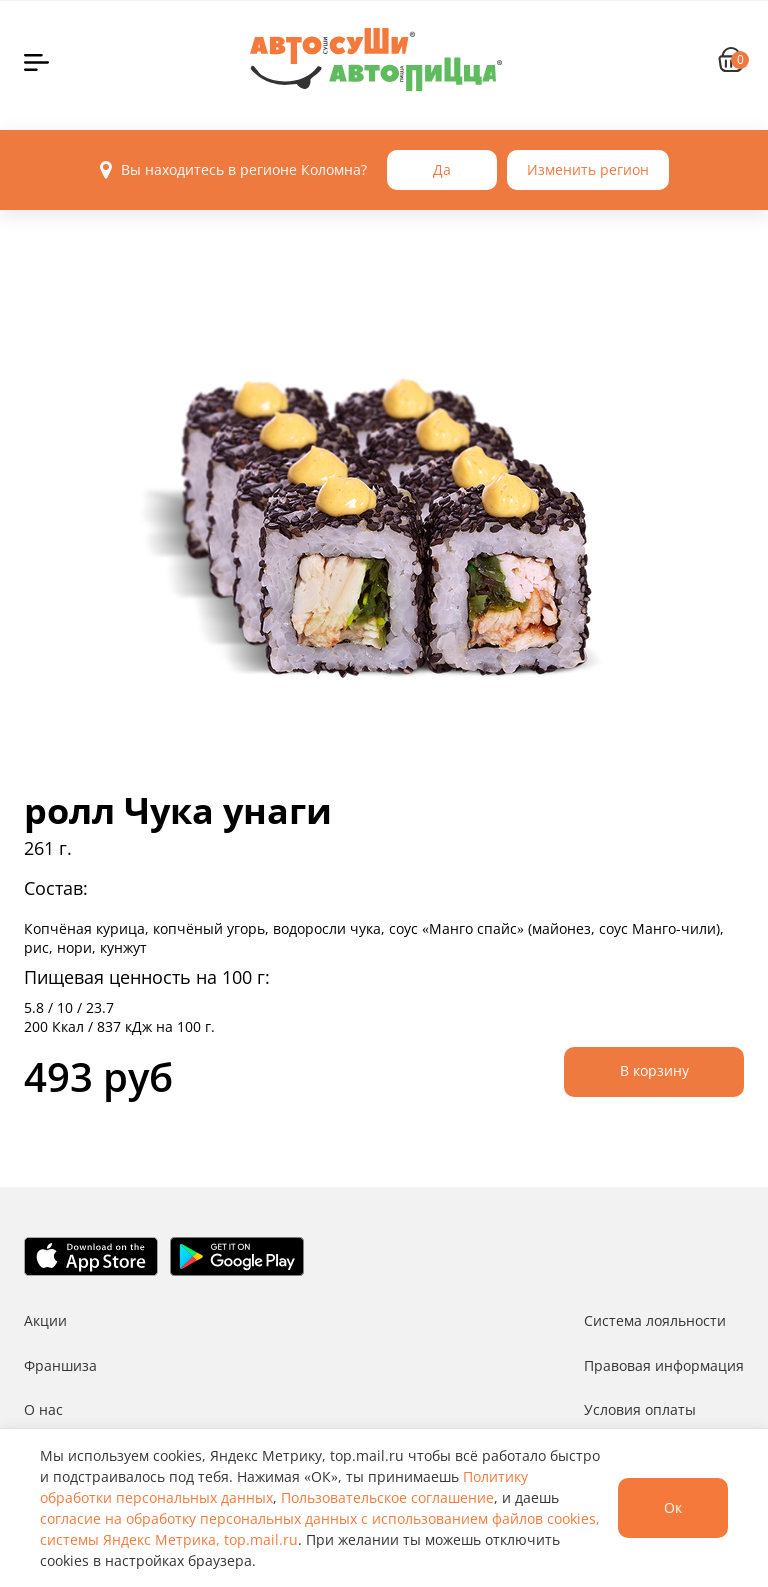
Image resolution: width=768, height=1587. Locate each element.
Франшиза (60, 1365)
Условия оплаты (640, 1409)
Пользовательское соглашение (387, 1497)
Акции (45, 1320)
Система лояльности (655, 1320)
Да (442, 169)
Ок (673, 1507)
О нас (43, 1409)
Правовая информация (664, 1365)
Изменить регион (588, 169)
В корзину (654, 1070)
